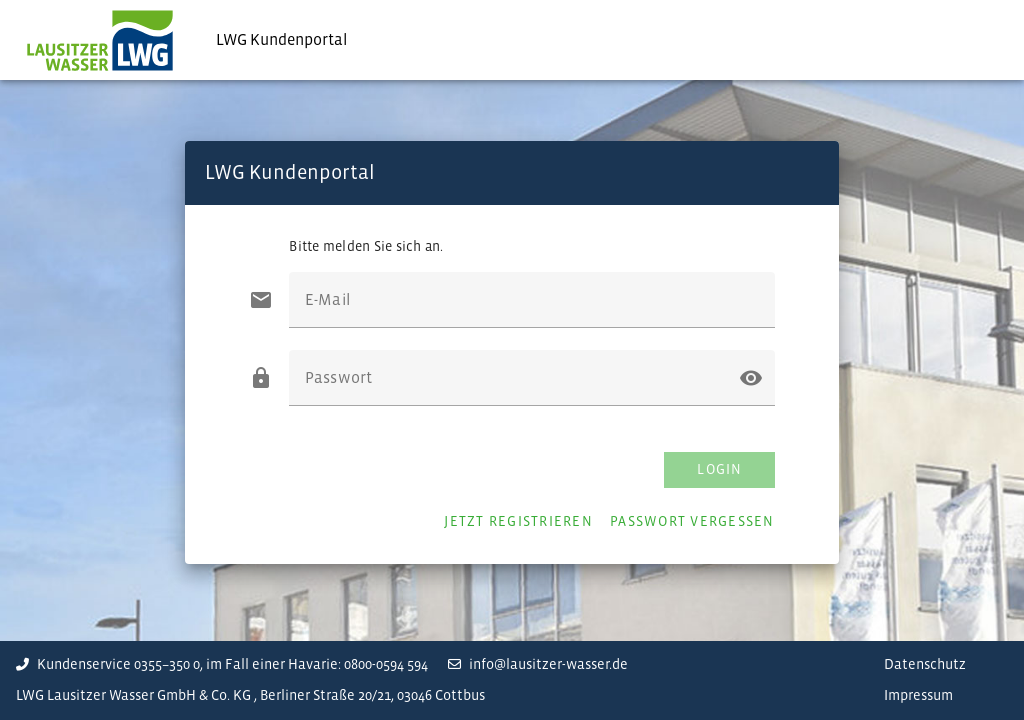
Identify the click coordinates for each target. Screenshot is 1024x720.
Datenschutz (925, 664)
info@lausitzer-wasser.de (538, 664)
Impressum (918, 695)
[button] (751, 378)
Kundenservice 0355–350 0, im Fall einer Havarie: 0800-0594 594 (222, 664)
